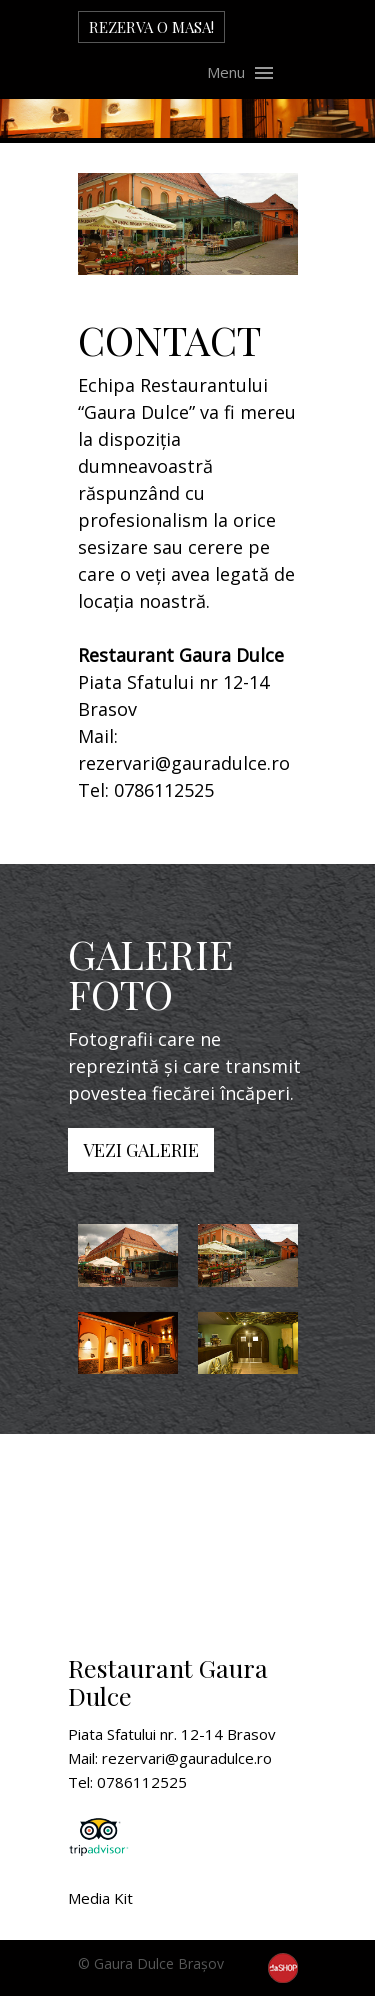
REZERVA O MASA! (151, 27)
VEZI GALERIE (141, 1150)
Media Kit (100, 1898)
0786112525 (164, 790)
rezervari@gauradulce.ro (184, 763)
